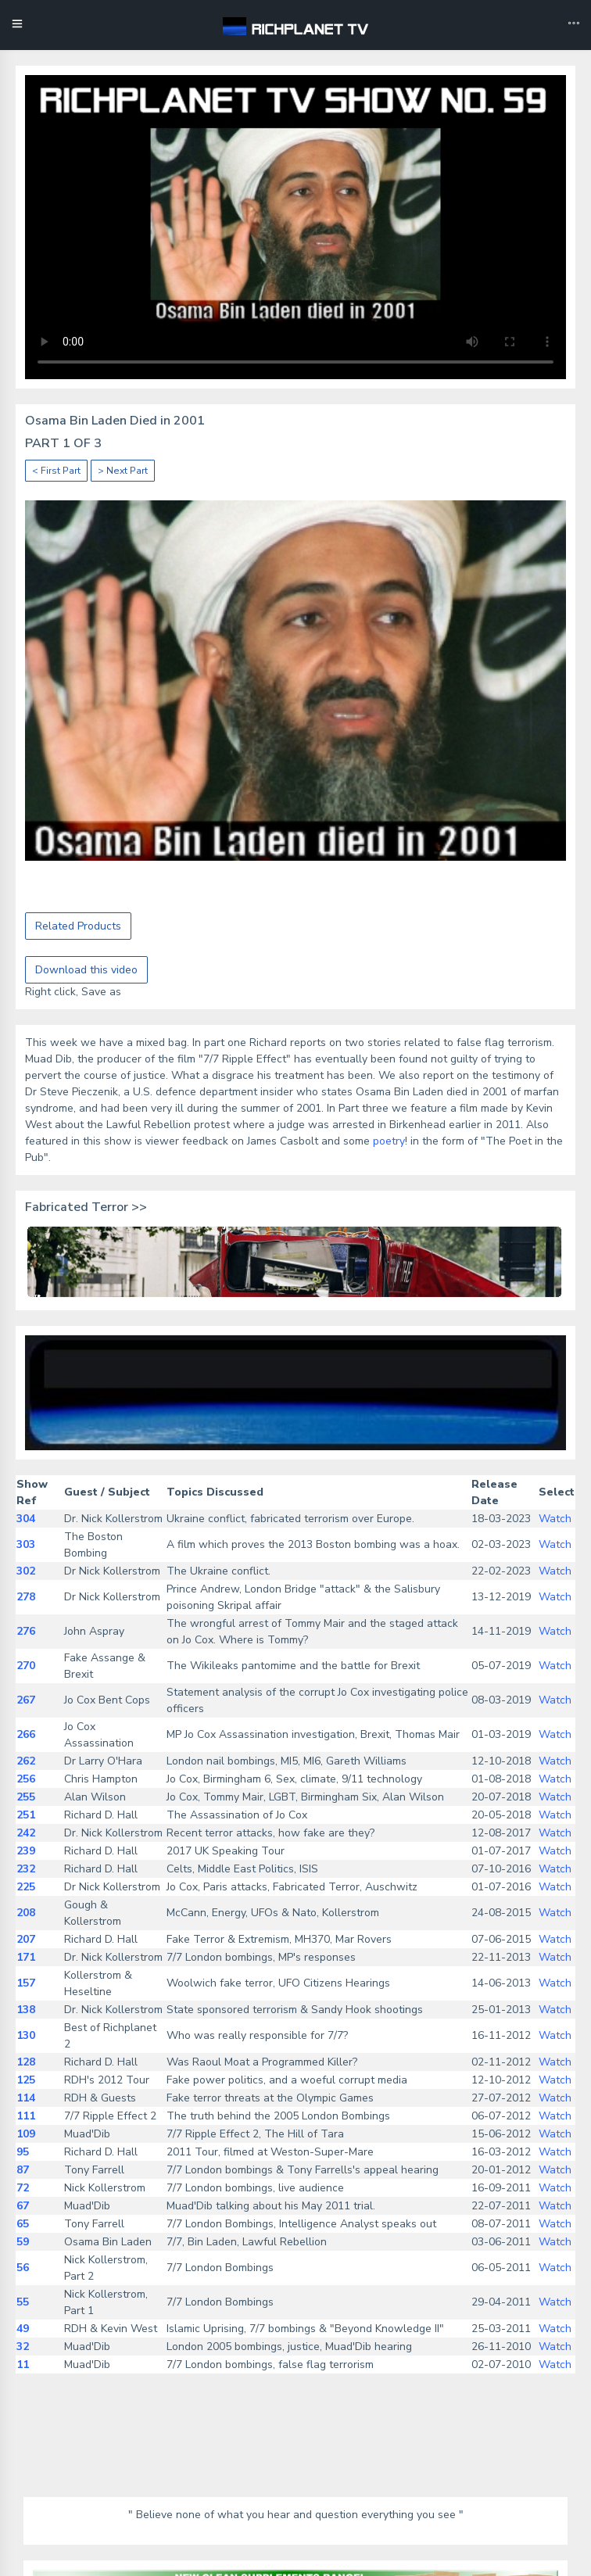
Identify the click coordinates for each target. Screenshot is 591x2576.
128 (25, 2062)
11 (22, 2364)
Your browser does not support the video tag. (295, 227)
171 (25, 1957)
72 (22, 2187)
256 (25, 1779)
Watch (555, 1518)
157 (25, 1983)
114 (25, 2098)
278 (25, 1596)
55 (22, 2302)
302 (25, 1571)
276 (25, 1631)
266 (25, 1734)
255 (25, 1797)
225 (25, 1886)
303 (25, 1544)
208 (25, 1912)
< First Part (56, 470)
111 (25, 2115)
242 (25, 1832)
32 (22, 2346)
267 (25, 1700)
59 (22, 2241)
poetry (389, 1141)
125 (25, 2080)
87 (22, 2169)
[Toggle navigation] (574, 25)
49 (22, 2328)
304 (25, 1518)
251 (25, 1814)
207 (25, 1939)
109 (25, 2133)
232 (25, 1868)
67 (22, 2205)
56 (22, 2267)
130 (25, 2035)
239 (25, 1850)
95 (22, 2151)
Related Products (78, 926)
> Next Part (123, 470)
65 (22, 2223)
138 (25, 2009)
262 (25, 1761)
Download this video (86, 969)
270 (25, 1665)
